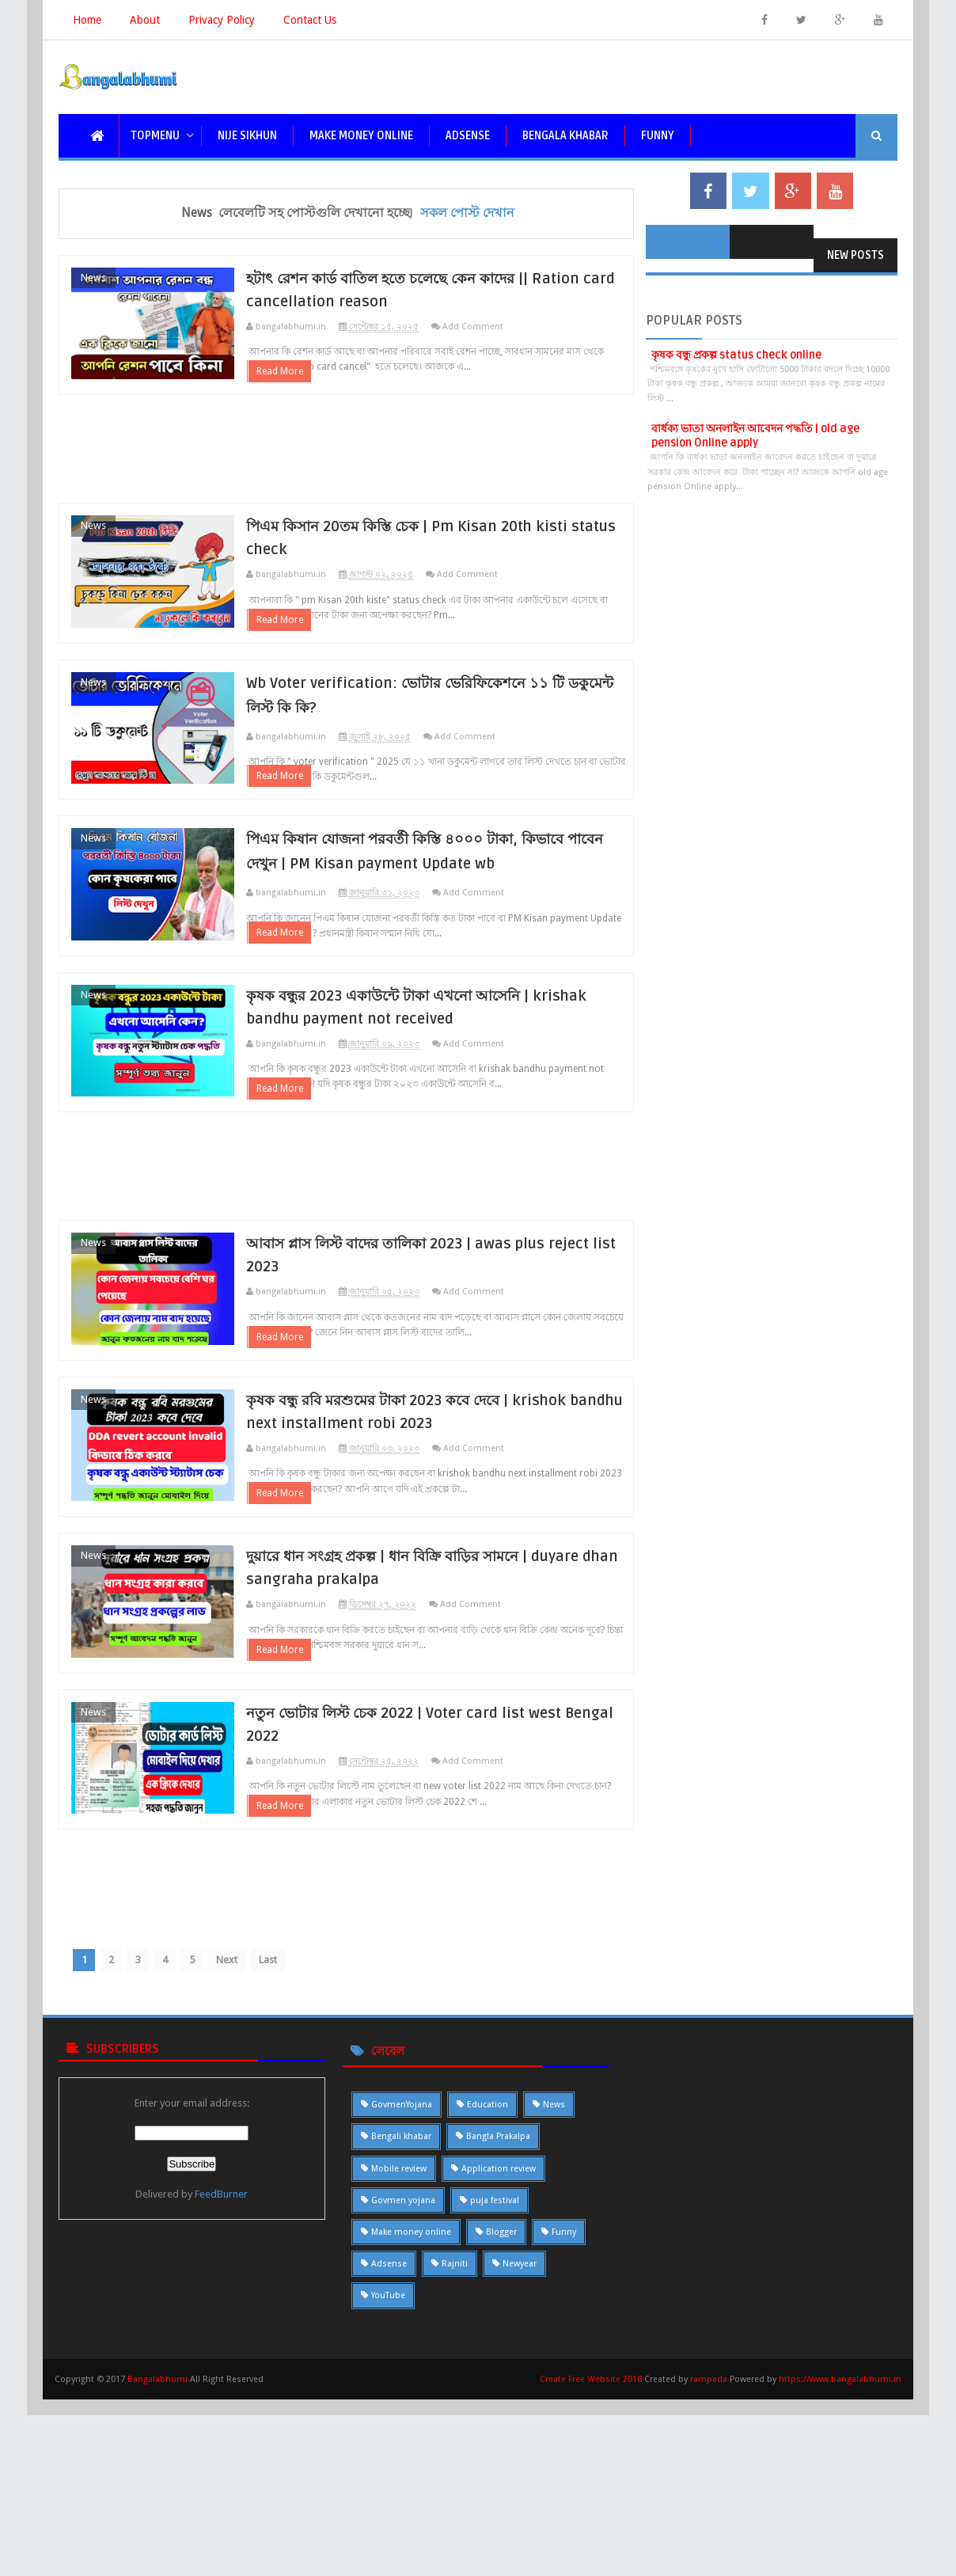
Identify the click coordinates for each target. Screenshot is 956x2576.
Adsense (468, 135)
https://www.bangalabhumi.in (840, 2556)
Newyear (520, 2440)
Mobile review (399, 2344)
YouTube (388, 2472)
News (93, 277)
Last (293, 2135)
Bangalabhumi (157, 2556)
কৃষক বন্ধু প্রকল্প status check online (736, 355)
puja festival (494, 2377)
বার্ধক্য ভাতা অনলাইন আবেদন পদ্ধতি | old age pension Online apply (755, 436)
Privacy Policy (221, 19)
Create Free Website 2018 (592, 2556)
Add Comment (507, 328)
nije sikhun (247, 135)
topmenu (155, 135)
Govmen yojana (403, 2377)
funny (657, 135)
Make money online (411, 2408)
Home (87, 19)
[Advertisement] (346, 468)
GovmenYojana (401, 2281)
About (145, 19)
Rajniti (455, 2440)
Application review (498, 2344)
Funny (564, 2408)
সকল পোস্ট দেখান (467, 212)
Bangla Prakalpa (498, 2313)
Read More (314, 391)
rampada (708, 2556)
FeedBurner (221, 2371)
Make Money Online (361, 135)
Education (487, 2281)
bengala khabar (565, 135)
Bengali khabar (401, 2313)
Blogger (501, 2408)
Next (248, 2135)
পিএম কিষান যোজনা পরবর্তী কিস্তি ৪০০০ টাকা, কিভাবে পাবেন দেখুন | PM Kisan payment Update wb (452, 924)
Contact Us (309, 19)
